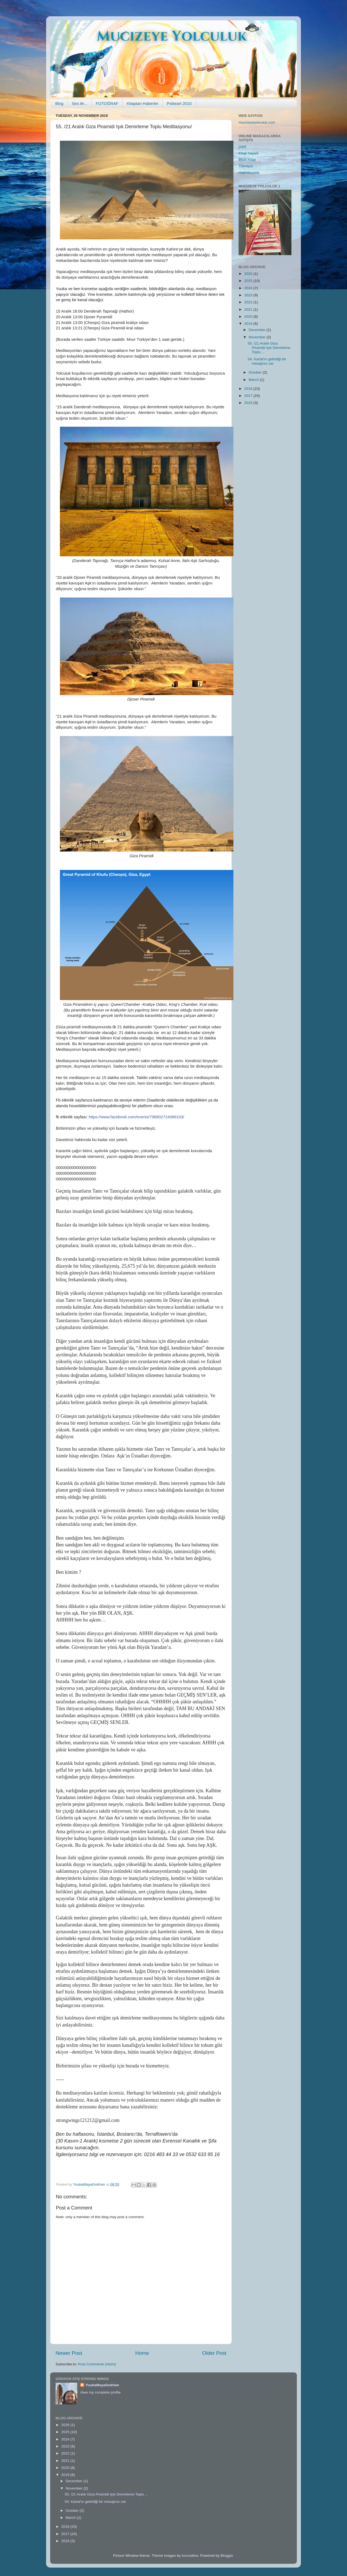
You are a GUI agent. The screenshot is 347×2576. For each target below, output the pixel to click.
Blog (59, 103)
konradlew (190, 2555)
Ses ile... (80, 103)
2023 (248, 295)
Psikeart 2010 (179, 103)
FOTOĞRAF (107, 103)
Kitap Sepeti (248, 153)
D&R (242, 147)
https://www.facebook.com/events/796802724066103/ (136, 1117)
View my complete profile (100, 2392)
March (254, 380)
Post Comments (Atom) (97, 2364)
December (257, 330)
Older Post (214, 2353)
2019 (248, 324)
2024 (248, 288)
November (257, 337)
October (256, 372)
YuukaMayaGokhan (102, 2385)
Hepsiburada (249, 173)
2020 (248, 316)
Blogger (227, 2555)
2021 (248, 309)
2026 (248, 274)
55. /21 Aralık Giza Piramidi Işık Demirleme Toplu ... (269, 347)
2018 (248, 389)
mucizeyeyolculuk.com (257, 122)
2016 (248, 403)
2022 (248, 302)
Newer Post (69, 2353)
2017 (248, 396)
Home (142, 2353)
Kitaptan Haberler (142, 103)
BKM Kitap (247, 160)
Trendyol (246, 166)
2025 (248, 281)
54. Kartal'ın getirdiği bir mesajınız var (267, 361)
